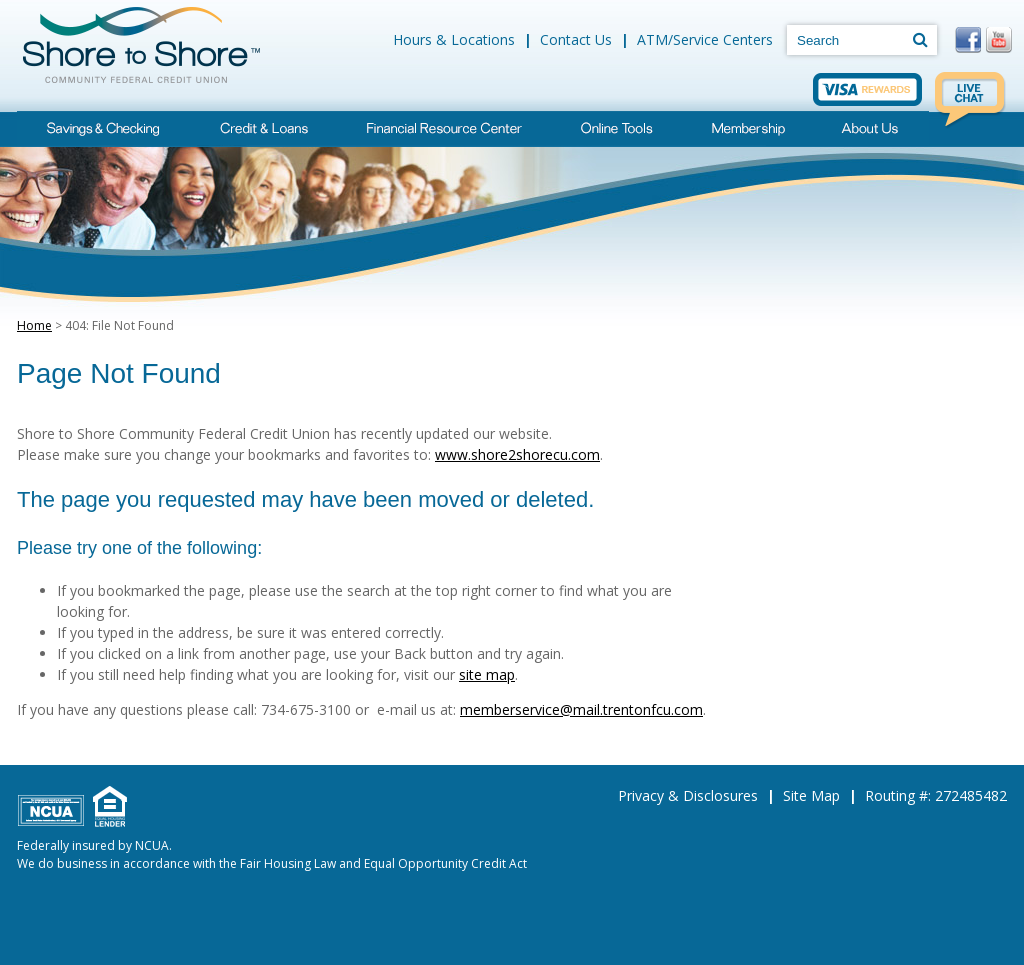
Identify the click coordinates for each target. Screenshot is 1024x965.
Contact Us (576, 39)
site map (487, 674)
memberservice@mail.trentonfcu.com (581, 709)
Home (34, 325)
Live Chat (971, 100)
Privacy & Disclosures (688, 795)
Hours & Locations (454, 39)
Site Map (811, 795)
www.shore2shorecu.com (517, 454)
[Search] (920, 39)
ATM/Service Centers (705, 39)
